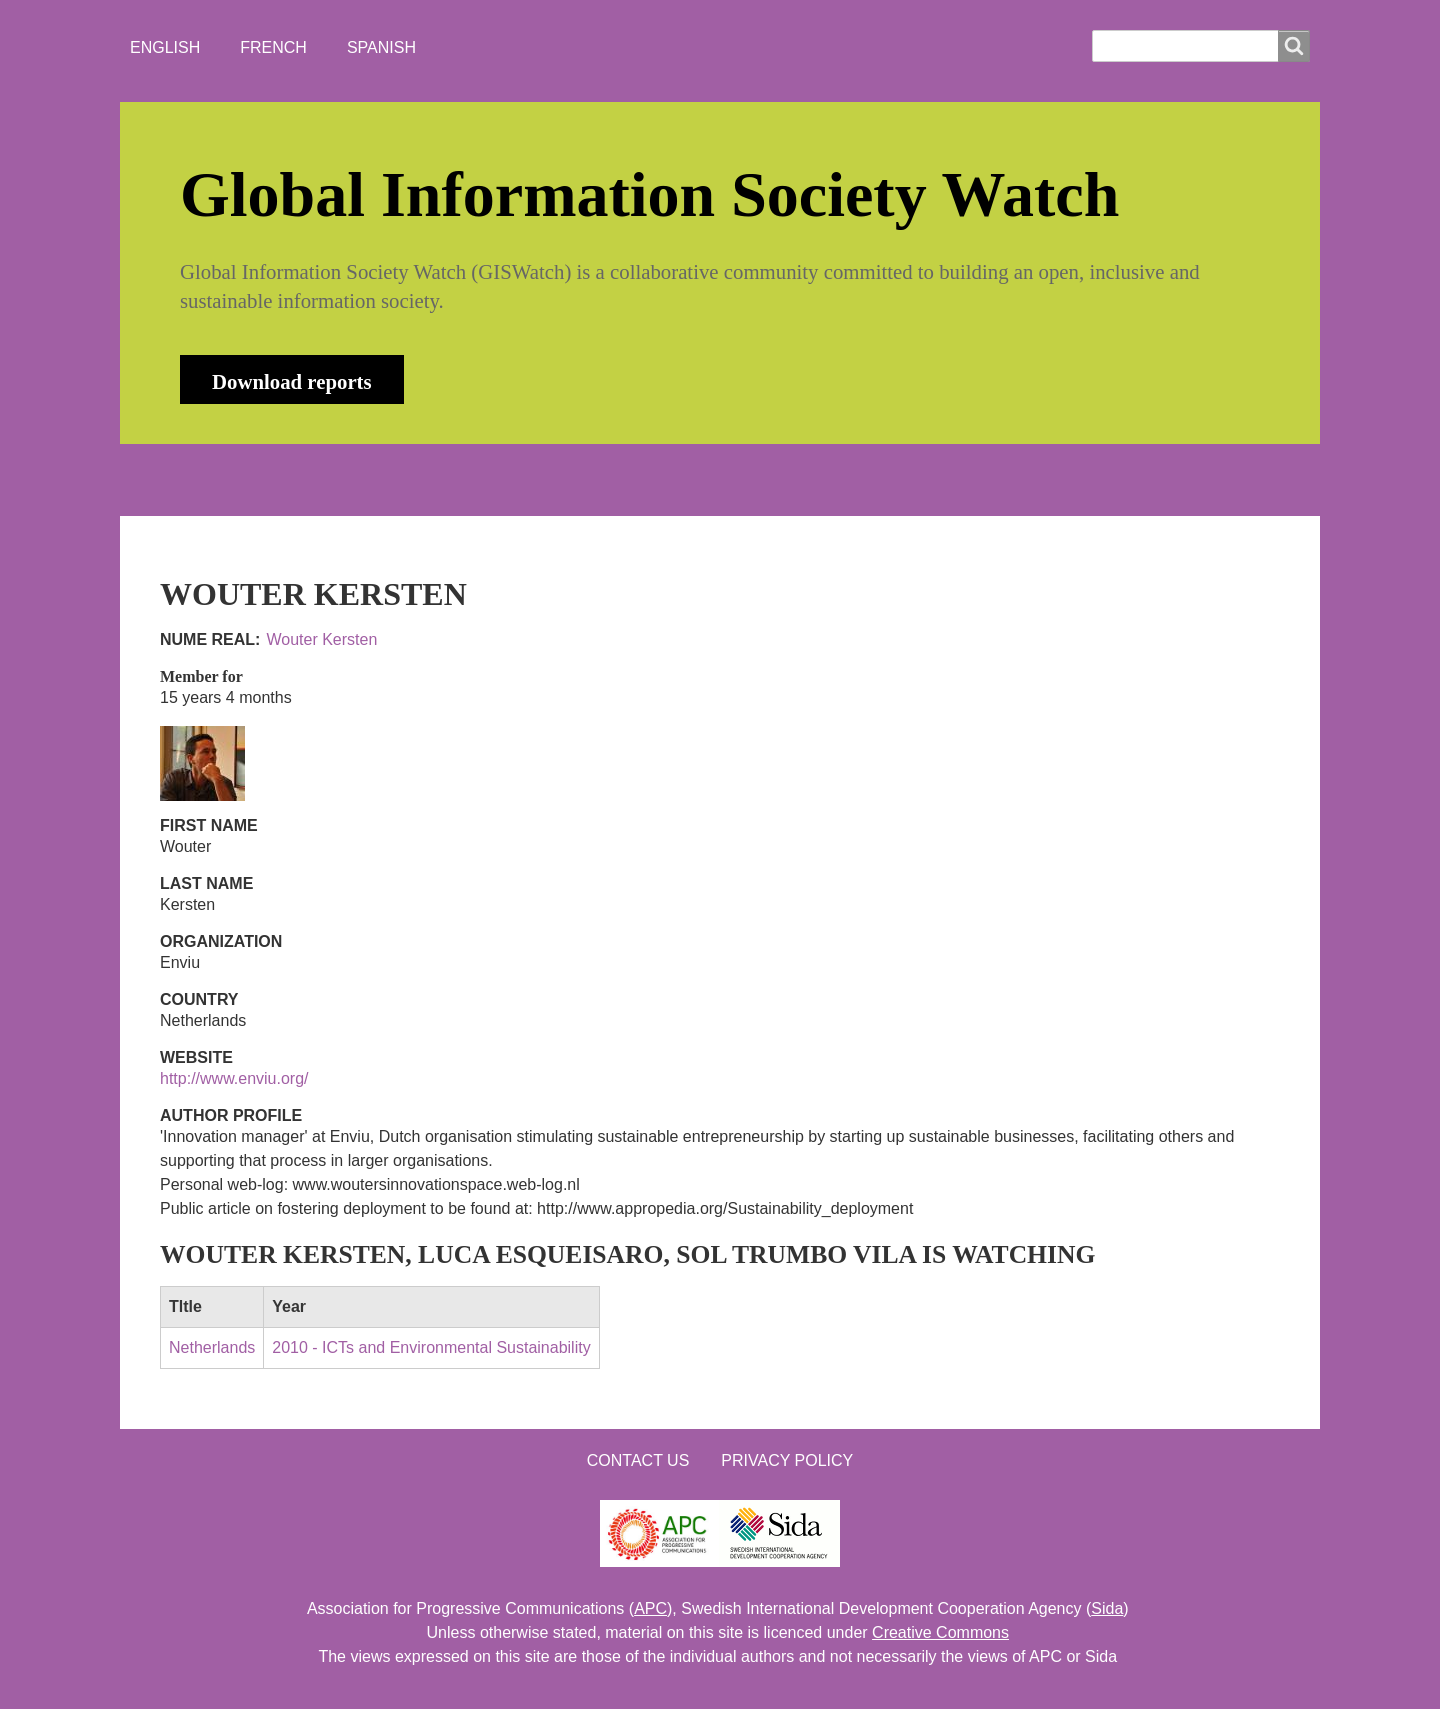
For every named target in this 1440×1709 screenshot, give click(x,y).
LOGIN (801, 479)
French (273, 47)
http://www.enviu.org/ (234, 1078)
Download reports (292, 381)
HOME (199, 479)
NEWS (391, 479)
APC (650, 1608)
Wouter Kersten (321, 639)
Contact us (638, 1460)
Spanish (381, 47)
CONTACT (693, 479)
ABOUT (294, 479)
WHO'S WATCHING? (535, 479)
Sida (1107, 1608)
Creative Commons (940, 1632)
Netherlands (212, 1347)
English (165, 47)
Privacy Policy (787, 1460)
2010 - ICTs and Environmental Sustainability (431, 1347)
